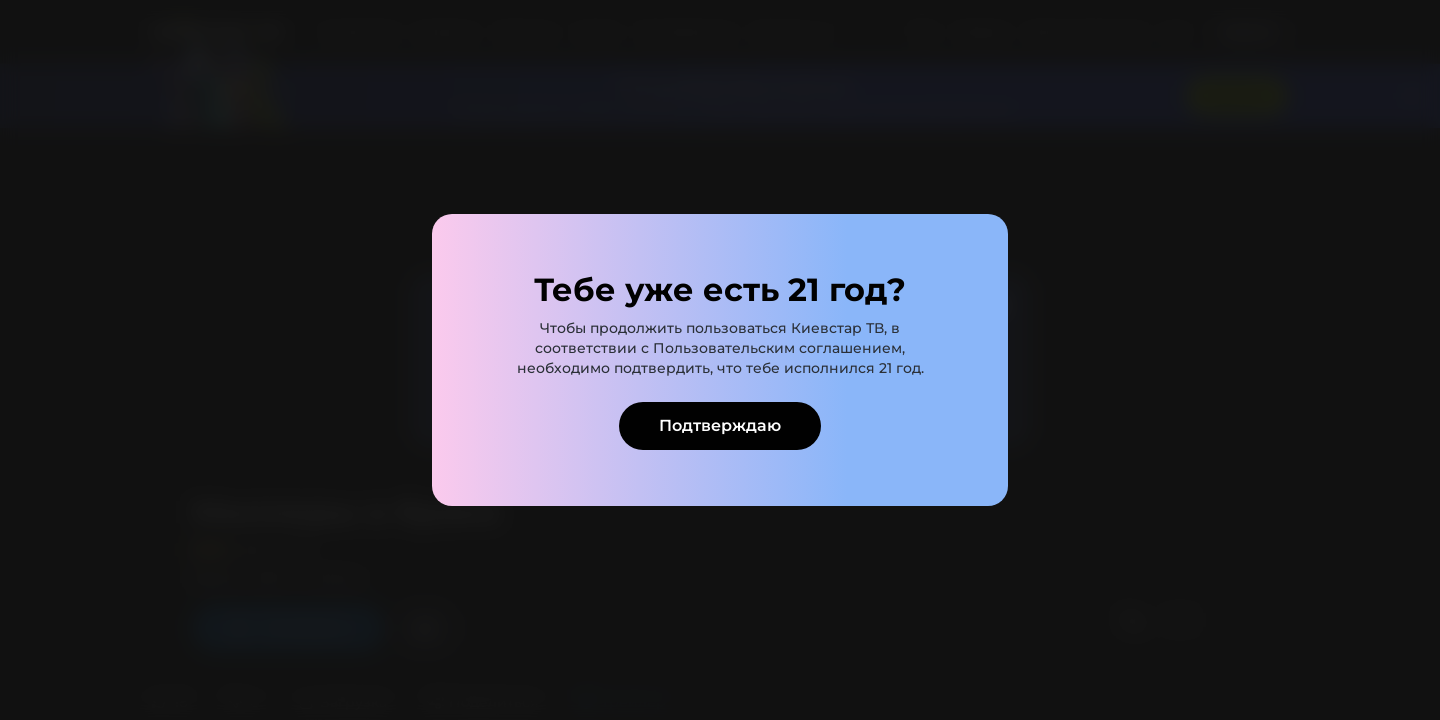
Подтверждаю (720, 425)
